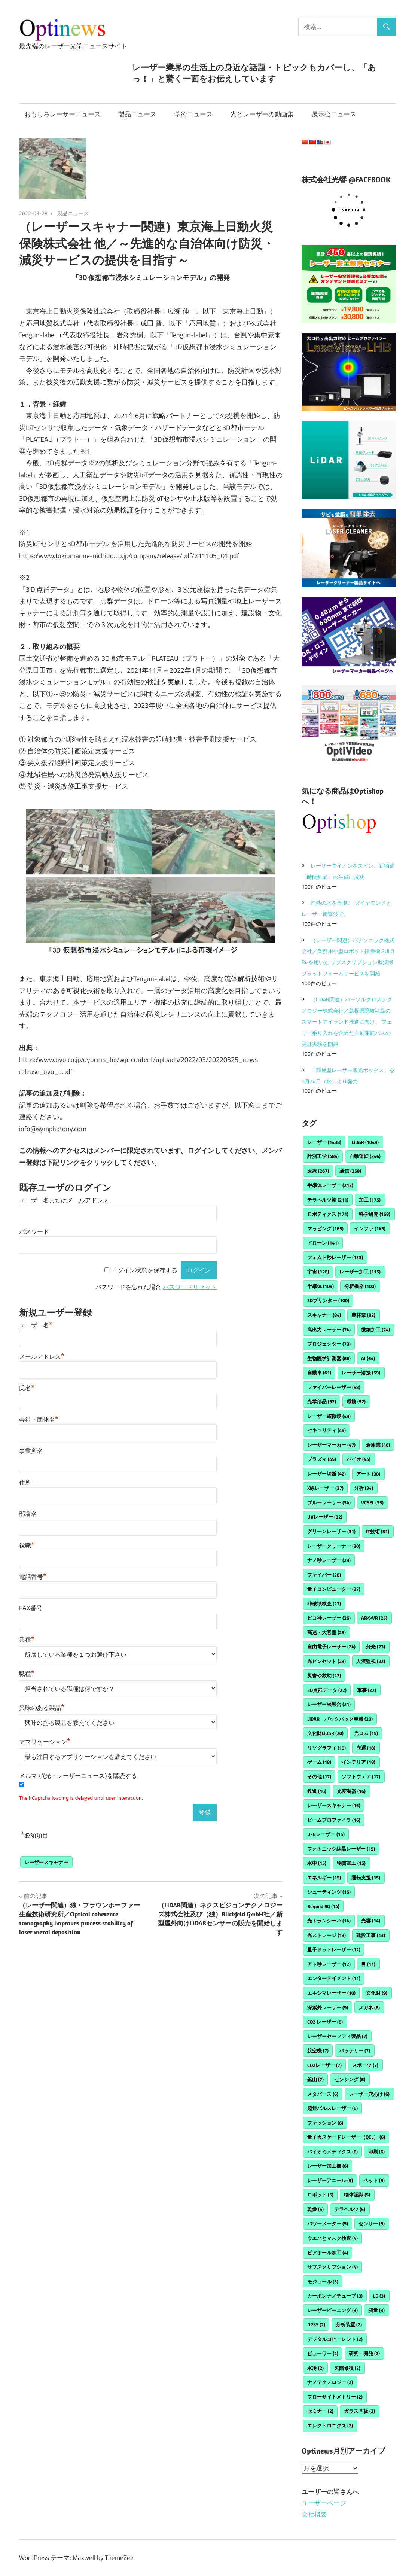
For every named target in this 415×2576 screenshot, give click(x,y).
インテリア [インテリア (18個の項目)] (358, 1762)
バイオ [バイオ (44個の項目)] (358, 1459)
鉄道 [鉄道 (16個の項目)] (316, 1791)
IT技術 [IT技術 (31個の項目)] (377, 1531)
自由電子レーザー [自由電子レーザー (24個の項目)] (331, 1646)
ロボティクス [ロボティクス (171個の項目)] (327, 1214)
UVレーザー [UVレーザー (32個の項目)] (324, 1516)
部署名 (28, 1514)
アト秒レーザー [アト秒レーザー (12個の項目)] (329, 1964)
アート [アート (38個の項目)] (368, 1473)
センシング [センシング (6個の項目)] (349, 2079)
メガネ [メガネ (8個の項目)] (369, 2007)
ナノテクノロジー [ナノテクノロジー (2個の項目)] (330, 2382)
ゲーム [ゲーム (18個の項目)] (319, 1762)
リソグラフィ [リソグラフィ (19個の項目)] (326, 1747)
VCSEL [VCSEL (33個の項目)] (372, 1502)
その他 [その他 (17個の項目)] (319, 1776)
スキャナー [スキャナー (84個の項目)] (324, 1315)
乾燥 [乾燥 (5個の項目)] (315, 2209)
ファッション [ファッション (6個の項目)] (325, 2122)
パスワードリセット (190, 1287)
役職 (26, 1545)
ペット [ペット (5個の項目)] (374, 2180)
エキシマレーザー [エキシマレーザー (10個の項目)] (331, 1993)
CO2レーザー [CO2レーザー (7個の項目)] (324, 2065)
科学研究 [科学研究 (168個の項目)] (374, 1214)
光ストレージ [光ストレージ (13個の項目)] (326, 1935)
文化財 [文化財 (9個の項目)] (376, 1993)
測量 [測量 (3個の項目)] (376, 2310)
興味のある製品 (41, 1708)
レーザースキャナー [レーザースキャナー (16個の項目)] (333, 1805)
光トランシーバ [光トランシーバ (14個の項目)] (329, 1920)
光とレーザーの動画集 (262, 114)
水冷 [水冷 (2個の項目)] (315, 2368)
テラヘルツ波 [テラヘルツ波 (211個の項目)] (327, 1199)
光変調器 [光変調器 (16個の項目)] (351, 1791)
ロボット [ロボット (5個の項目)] (320, 2194)
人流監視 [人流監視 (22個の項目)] (370, 1661)
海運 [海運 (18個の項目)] (365, 1747)
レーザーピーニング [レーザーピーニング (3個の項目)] (332, 2310)
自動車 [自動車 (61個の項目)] (319, 1372)
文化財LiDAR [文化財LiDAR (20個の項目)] (325, 1733)
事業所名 (31, 1451)
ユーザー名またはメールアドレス (64, 1200)
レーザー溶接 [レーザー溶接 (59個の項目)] (361, 1372)
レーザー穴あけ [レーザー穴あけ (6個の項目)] (369, 2094)
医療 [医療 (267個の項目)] (318, 1171)
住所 (25, 1482)
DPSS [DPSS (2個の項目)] (316, 2324)
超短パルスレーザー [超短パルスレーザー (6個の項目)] (332, 2108)
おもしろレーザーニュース (62, 114)
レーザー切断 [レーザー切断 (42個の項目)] (326, 1473)
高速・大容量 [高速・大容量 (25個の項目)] (326, 1632)
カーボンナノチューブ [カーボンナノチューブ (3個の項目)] (335, 2295)
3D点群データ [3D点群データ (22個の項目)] (327, 1690)
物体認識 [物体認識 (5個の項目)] (357, 2194)
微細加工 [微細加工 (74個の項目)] (375, 1329)
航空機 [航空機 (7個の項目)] (318, 2050)
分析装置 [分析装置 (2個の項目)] (349, 2324)
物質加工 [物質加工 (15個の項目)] (351, 1863)
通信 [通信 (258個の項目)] (350, 1171)
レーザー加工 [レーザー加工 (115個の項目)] (360, 1271)
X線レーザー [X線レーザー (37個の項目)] (325, 1488)
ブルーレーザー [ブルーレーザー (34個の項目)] (329, 1502)
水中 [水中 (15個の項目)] (316, 1863)
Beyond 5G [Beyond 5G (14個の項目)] (323, 1906)
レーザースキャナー (46, 1862)
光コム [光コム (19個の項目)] (366, 1733)
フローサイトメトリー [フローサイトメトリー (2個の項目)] (335, 2396)
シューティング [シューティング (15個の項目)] (329, 1892)
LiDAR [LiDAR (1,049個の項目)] (365, 1142)
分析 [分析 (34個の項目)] (363, 1488)
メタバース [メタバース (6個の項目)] (322, 2094)
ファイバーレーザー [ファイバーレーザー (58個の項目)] (333, 1387)
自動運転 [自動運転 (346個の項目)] (365, 1156)
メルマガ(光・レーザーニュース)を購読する (78, 1776)
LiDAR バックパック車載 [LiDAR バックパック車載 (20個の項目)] (340, 1719)
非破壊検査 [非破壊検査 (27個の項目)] (324, 1603)
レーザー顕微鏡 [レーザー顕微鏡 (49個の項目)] (329, 1416)
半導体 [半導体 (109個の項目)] (320, 1286)
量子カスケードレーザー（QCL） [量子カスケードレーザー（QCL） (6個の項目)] (346, 2137)
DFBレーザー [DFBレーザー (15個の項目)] (326, 1834)
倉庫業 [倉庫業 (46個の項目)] (378, 1445)
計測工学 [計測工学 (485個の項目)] (323, 1156)
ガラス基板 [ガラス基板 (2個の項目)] (359, 2411)
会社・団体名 (38, 1419)
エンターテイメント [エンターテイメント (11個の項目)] (333, 1978)
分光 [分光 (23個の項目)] (375, 1646)
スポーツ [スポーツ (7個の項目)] (365, 2065)
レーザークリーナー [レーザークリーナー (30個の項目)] (333, 1546)
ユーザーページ (324, 2503)
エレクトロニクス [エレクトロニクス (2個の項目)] (330, 2425)
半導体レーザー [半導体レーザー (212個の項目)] (330, 1185)
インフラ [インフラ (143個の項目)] (369, 1228)
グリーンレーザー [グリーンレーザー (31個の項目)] (331, 1531)
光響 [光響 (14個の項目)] (370, 1920)
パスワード (34, 1231)
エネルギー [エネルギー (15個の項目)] (324, 1877)
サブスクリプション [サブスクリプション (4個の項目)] (332, 2267)
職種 (26, 1674)
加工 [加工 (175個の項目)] (370, 1199)
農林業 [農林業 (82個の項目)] (363, 1315)
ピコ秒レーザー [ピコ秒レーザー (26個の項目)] (329, 1618)
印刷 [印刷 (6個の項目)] (376, 2151)
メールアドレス (41, 1357)
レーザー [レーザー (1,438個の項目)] (324, 1142)
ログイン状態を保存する (144, 1270)
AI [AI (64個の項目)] (368, 1358)
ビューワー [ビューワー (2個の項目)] (322, 2353)
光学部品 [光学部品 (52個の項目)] (321, 1401)
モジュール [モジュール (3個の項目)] (322, 2281)
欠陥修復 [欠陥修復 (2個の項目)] (347, 2368)
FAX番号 (30, 1608)
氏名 (26, 1388)
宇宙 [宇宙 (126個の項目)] (318, 1271)
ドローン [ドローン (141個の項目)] (323, 1242)
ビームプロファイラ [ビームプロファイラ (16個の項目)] (333, 1820)
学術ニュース (193, 114)
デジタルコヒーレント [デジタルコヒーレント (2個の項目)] (335, 2339)
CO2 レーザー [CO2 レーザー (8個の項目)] (325, 2021)
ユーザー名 (35, 1325)
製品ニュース (137, 114)
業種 (26, 1639)
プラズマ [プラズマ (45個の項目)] (321, 1459)
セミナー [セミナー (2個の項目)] (320, 2411)
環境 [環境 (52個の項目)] (356, 1401)
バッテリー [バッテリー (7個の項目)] (354, 2050)
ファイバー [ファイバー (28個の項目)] (324, 1574)
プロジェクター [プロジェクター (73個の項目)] (329, 1344)
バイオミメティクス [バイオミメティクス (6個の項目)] (332, 2151)
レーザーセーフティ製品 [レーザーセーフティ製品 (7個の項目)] (337, 2036)
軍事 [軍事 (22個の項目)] (366, 1690)
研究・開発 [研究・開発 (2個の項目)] (364, 2353)
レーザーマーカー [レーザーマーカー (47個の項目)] (331, 1445)
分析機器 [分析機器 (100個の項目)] (360, 1286)
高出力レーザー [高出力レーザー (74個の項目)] (329, 1329)
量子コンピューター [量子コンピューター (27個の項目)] (333, 1589)
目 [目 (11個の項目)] (368, 1964)
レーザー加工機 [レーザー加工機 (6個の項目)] (327, 2165)
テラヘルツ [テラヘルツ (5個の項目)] (349, 2209)
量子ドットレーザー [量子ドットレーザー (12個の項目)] (333, 1949)
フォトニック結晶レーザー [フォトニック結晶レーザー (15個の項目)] (341, 1848)
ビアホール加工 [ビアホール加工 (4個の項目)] (327, 2252)
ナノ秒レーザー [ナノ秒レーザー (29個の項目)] (329, 1560)
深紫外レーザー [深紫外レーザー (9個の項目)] (327, 2007)
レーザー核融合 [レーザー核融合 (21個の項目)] (329, 1704)
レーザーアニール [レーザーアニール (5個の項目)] (330, 2180)
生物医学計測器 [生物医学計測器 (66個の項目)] (329, 1358)
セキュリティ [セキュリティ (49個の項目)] (326, 1430)
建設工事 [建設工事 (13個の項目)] (370, 1935)
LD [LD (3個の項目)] (379, 2295)
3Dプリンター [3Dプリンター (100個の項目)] (328, 1300)
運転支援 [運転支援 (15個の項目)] (365, 1877)
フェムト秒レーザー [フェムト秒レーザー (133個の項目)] (335, 1257)
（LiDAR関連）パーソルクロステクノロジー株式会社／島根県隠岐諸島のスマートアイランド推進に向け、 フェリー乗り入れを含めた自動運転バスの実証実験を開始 (347, 1021)
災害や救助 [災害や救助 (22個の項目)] (324, 1675)
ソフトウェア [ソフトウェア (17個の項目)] (361, 1776)
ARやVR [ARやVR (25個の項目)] (374, 1618)
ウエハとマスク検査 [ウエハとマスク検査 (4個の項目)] (332, 2238)
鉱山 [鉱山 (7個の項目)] (315, 2079)
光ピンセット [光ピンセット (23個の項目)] (326, 1661)
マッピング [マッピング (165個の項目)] (325, 1228)
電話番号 (32, 1577)
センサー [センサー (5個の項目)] (371, 2223)
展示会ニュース (334, 114)
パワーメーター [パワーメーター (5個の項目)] (327, 2223)
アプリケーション (44, 1742)
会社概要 (314, 2514)
